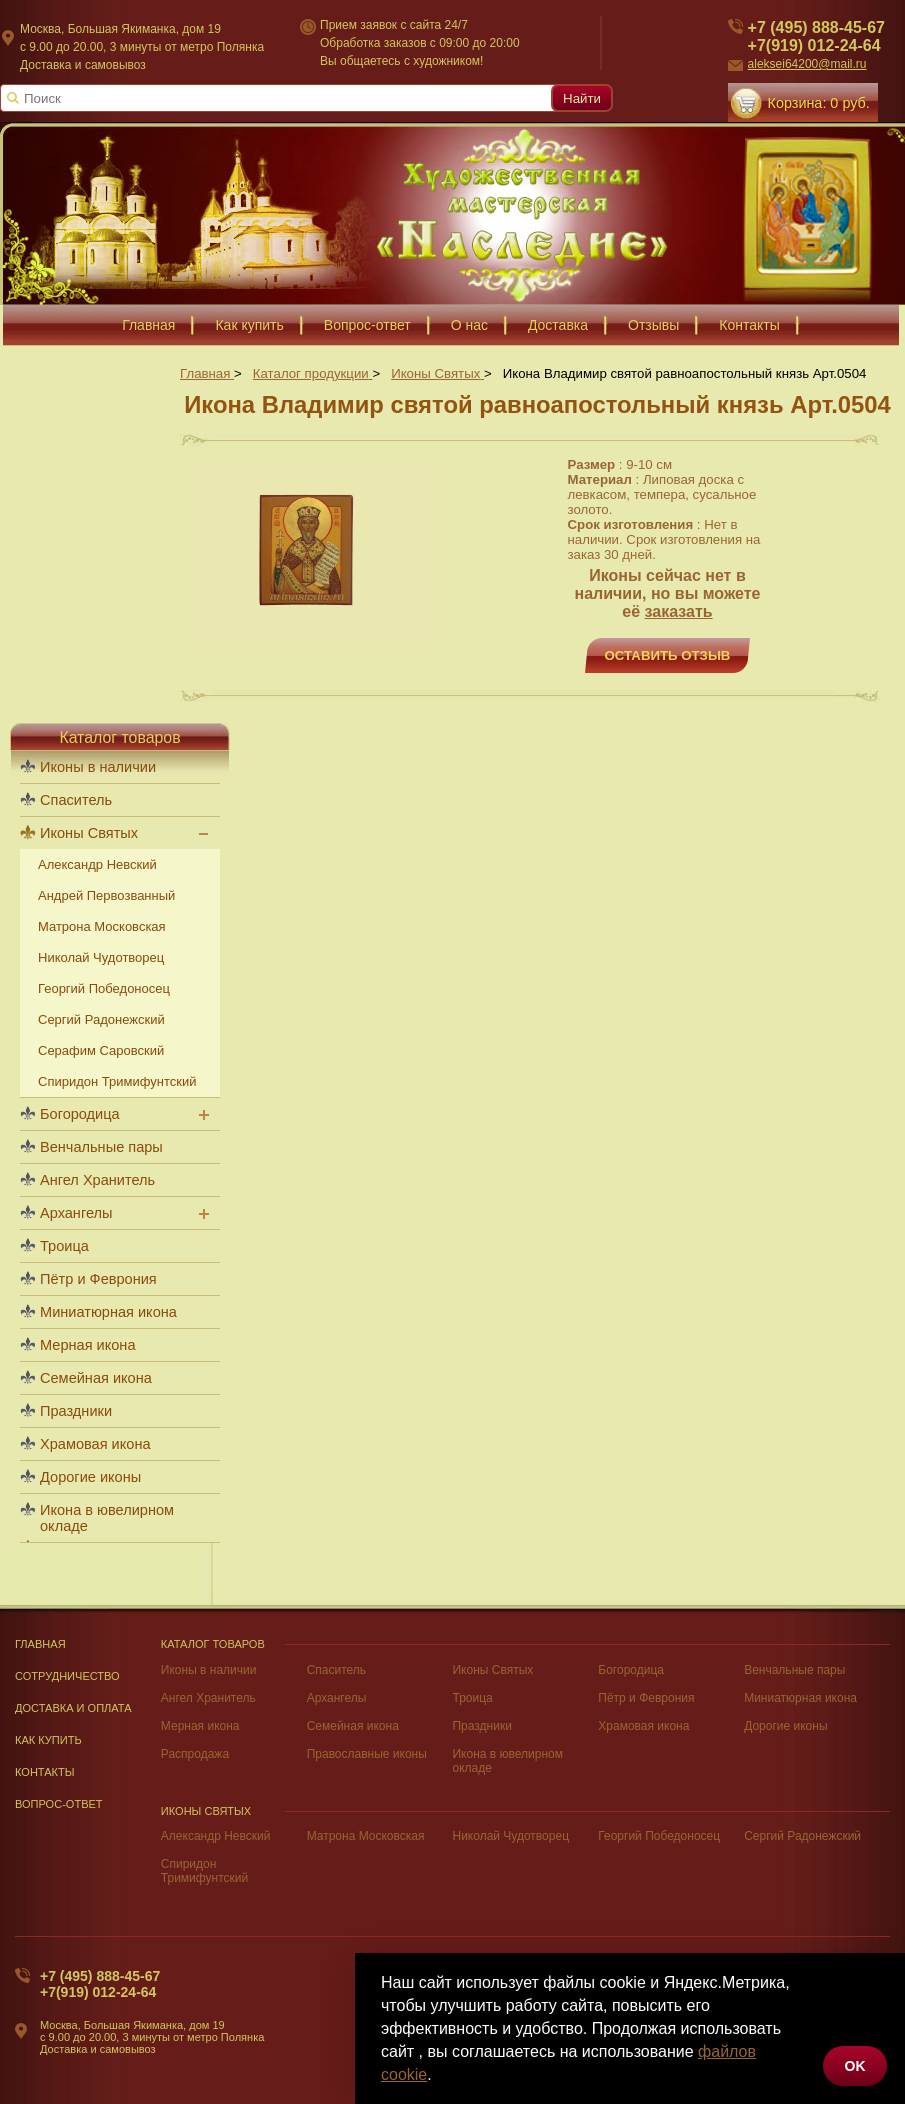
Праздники (76, 1411)
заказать (679, 611)
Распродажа (195, 1754)
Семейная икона (96, 1378)
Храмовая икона (95, 1444)
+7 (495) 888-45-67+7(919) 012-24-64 (100, 1984)
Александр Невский (97, 864)
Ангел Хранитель (97, 1180)
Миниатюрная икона (108, 1312)
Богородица (80, 1114)
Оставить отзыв (668, 655)
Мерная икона (87, 1345)
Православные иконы (367, 1754)
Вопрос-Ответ (59, 1804)
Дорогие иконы (90, 1477)
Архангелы (76, 1213)
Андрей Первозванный (106, 895)
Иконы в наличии (98, 767)
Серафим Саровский (101, 1050)
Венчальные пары (101, 1147)
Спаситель (76, 800)
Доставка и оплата (73, 1708)
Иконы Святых (89, 833)
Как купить (48, 1740)
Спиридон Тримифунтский (117, 1081)
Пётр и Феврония (98, 1279)
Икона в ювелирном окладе (107, 1518)
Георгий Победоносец (104, 988)
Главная (40, 1644)
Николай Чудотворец (101, 957)
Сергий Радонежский (101, 1019)
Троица (64, 1246)
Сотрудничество (67, 1676)
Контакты (45, 1772)
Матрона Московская (102, 926)
